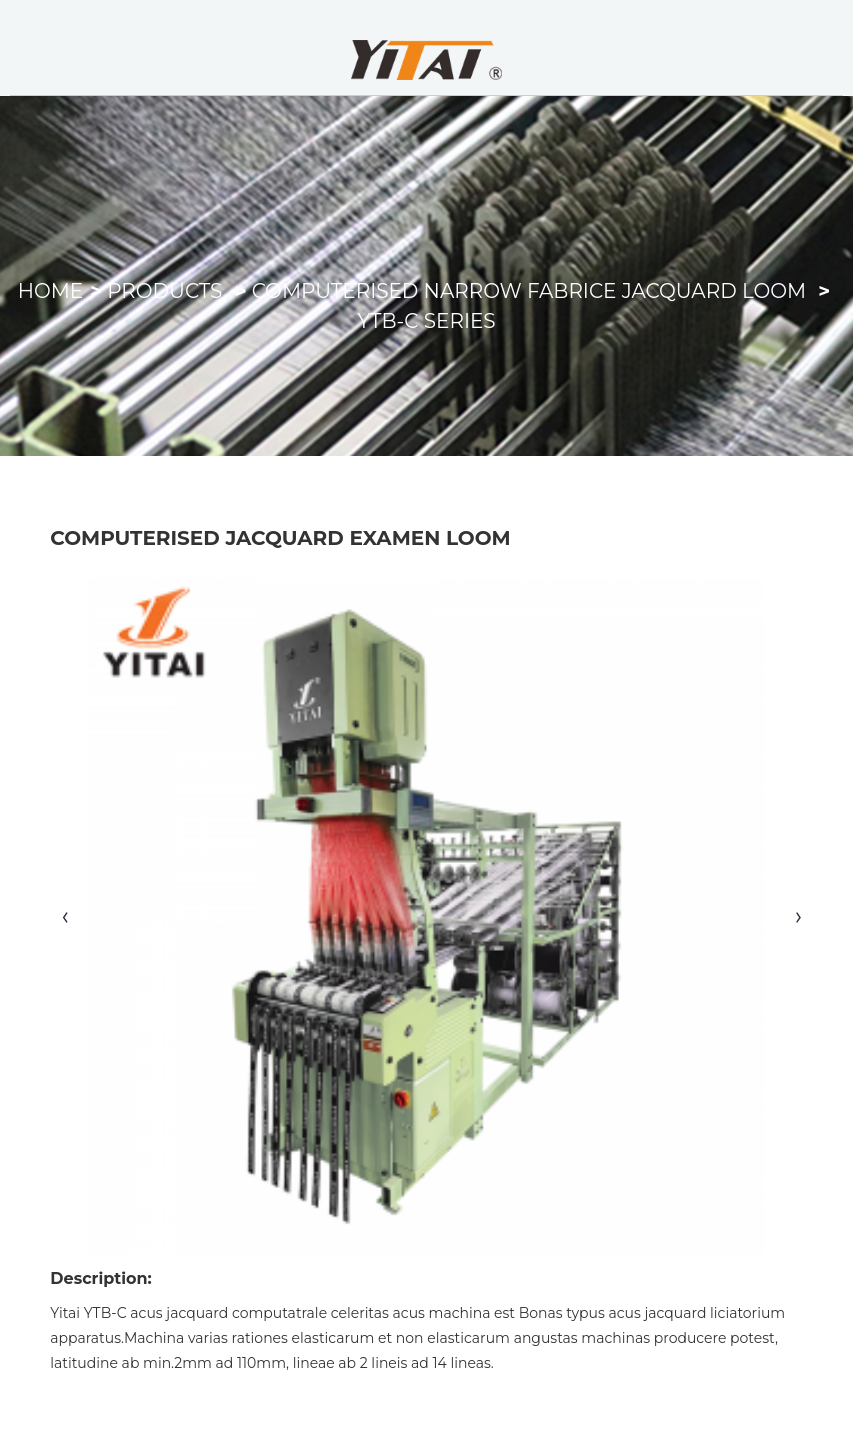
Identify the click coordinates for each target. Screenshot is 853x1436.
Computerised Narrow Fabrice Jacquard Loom (529, 291)
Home (51, 291)
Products (164, 291)
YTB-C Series (426, 321)
